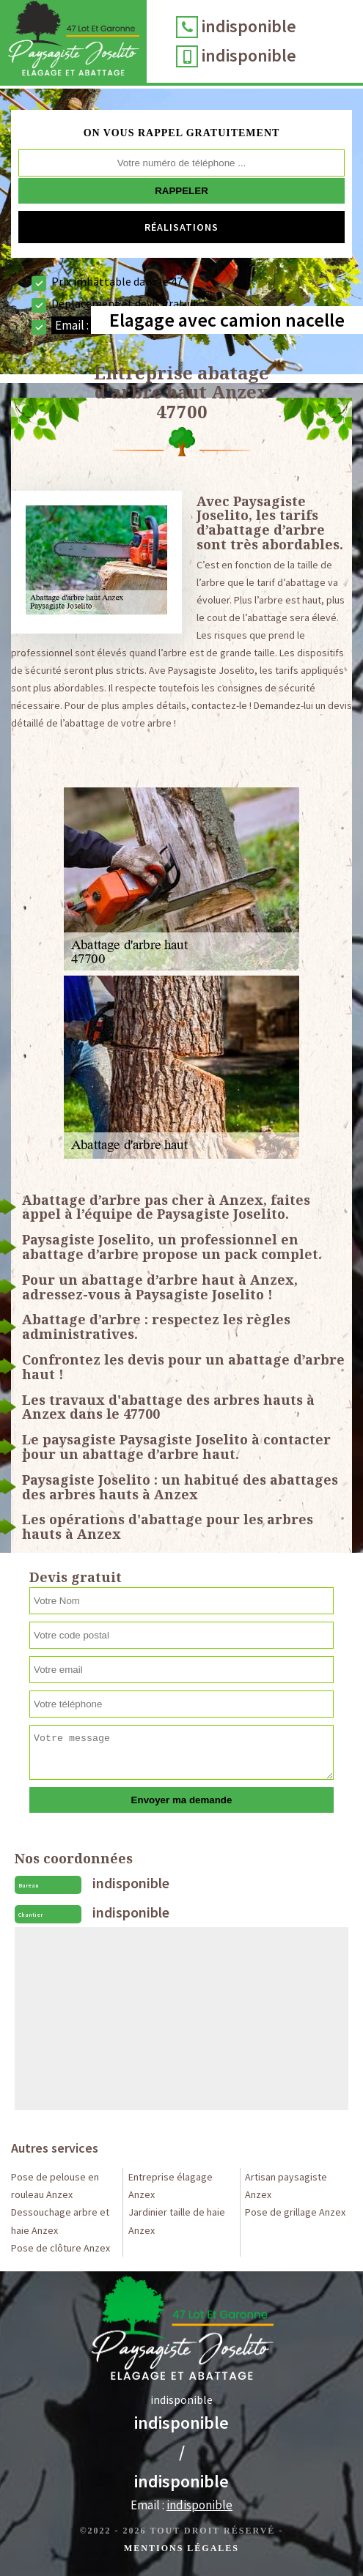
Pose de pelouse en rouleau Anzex (55, 2185)
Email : (181, 2505)
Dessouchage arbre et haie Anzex (60, 2220)
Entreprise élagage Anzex (170, 2185)
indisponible (249, 26)
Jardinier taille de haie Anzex (176, 2220)
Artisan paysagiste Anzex (286, 2185)
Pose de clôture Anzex (60, 2247)
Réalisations (181, 227)
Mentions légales (181, 2548)
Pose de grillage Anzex (295, 2212)
